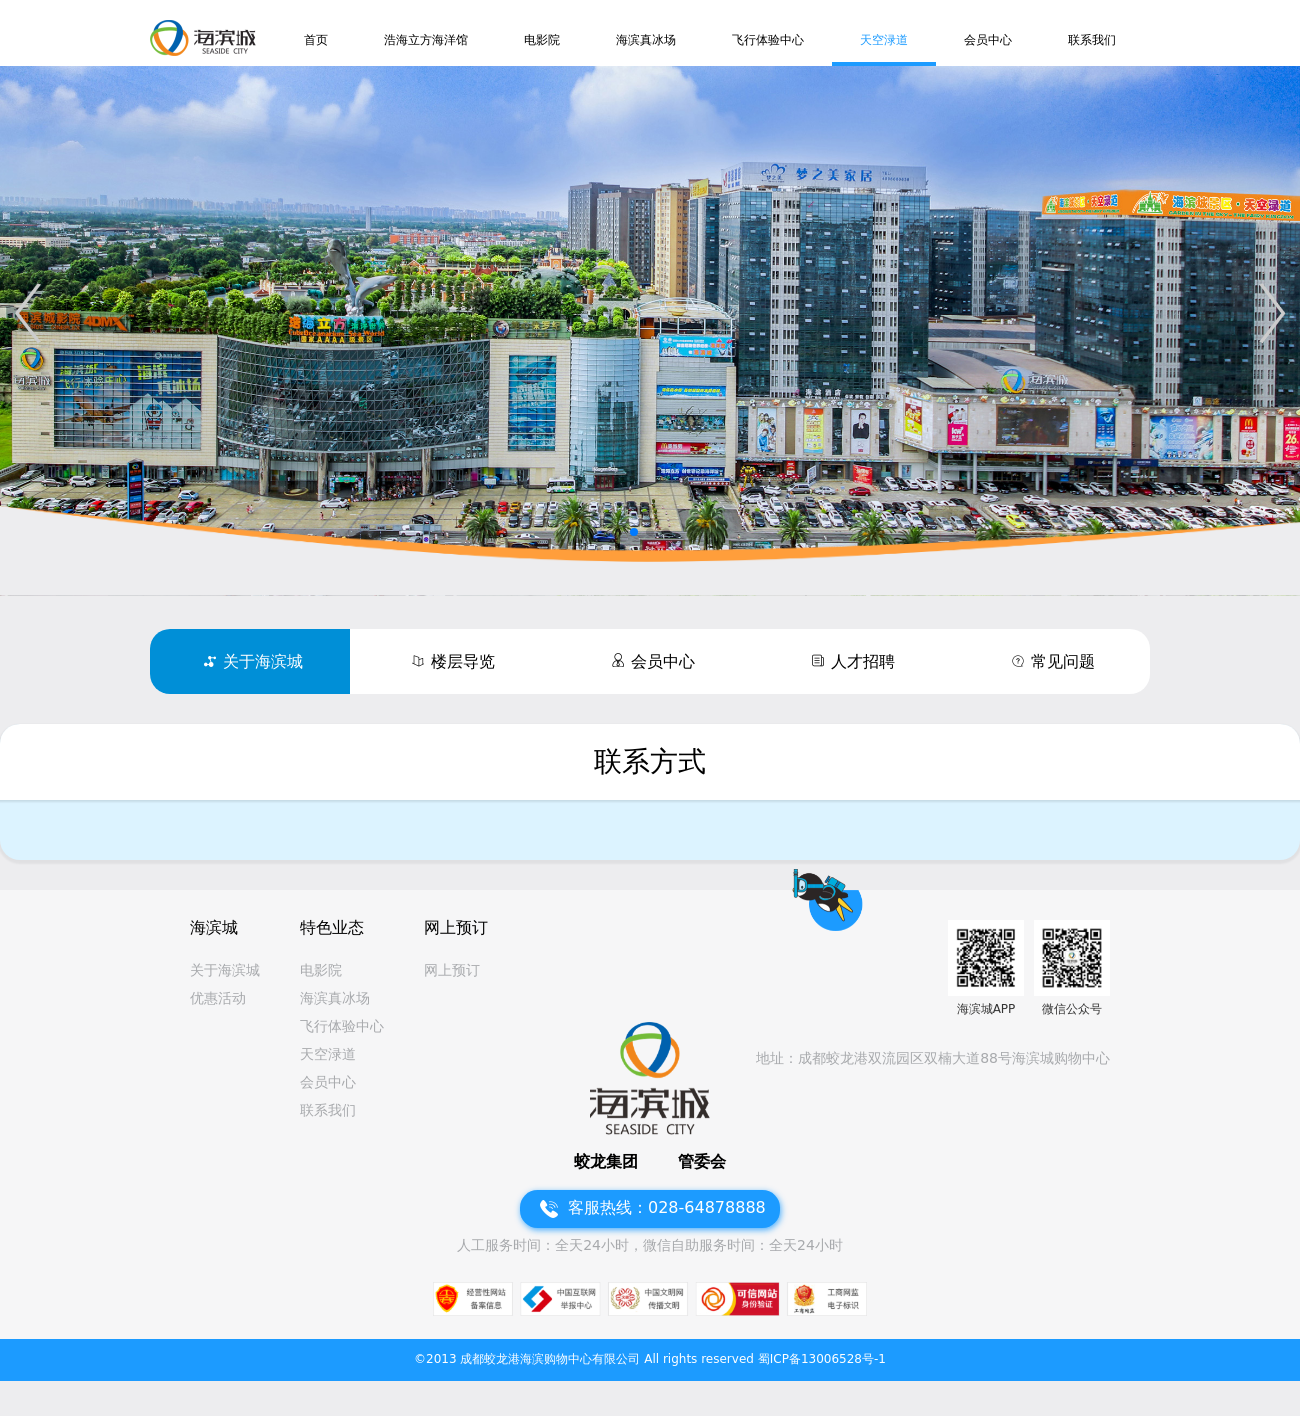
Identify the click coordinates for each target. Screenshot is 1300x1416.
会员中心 (988, 40)
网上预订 (452, 970)
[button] (27, 313)
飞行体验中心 (768, 40)
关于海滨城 (263, 661)
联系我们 (1092, 40)
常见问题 (1063, 661)
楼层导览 (463, 661)
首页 (316, 40)
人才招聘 (863, 661)
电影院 (542, 40)
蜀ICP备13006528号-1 (822, 1359)
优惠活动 (218, 998)
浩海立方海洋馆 (426, 40)
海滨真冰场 (646, 40)
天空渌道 (884, 40)
